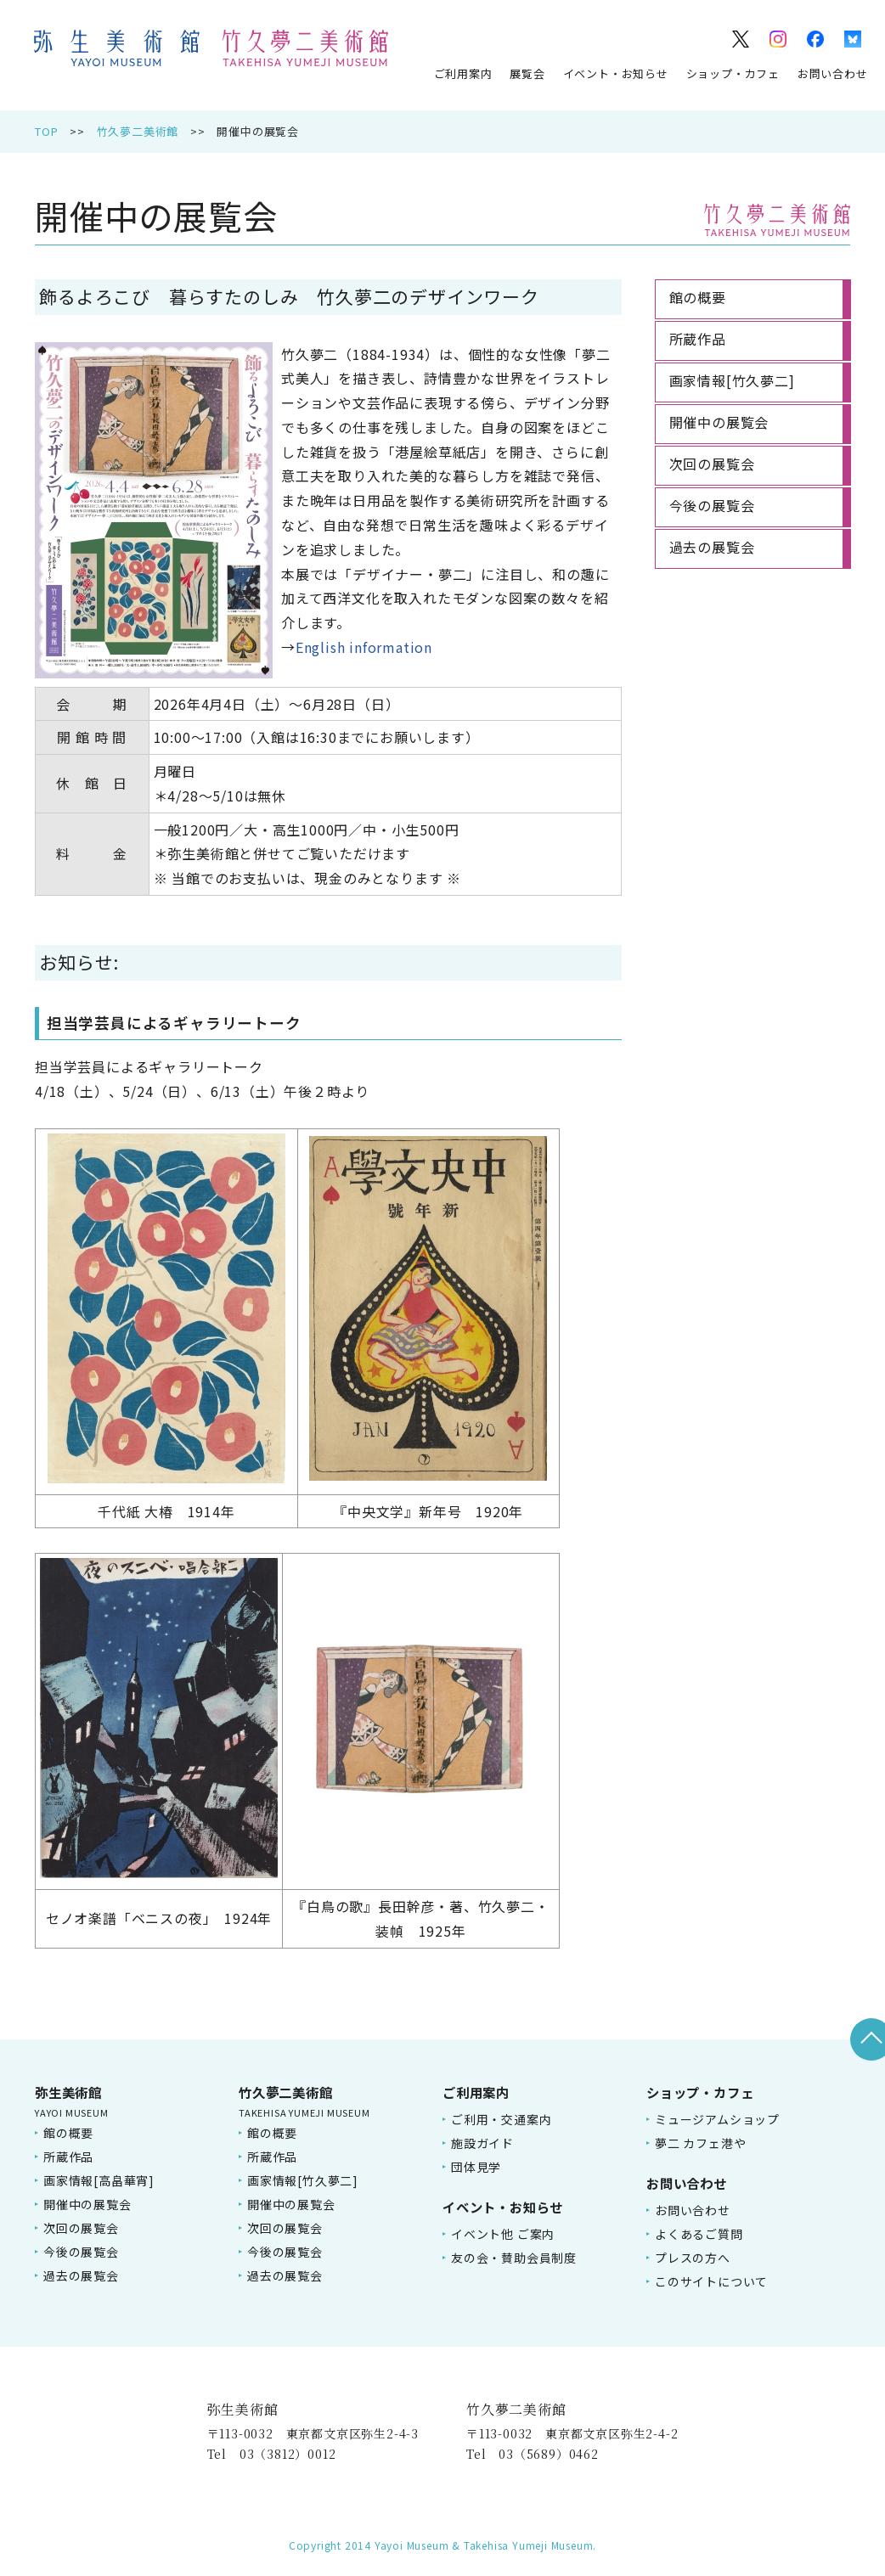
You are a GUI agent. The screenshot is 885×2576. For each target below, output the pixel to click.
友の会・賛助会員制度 (514, 2257)
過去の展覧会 (81, 2275)
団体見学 (476, 2166)
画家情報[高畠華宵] (99, 2180)
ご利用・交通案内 (501, 2119)
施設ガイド (482, 2142)
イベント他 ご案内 (503, 2233)
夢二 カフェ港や (700, 2142)
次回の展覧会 (81, 2227)
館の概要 (68, 2132)
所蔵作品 (68, 2156)
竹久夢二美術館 (138, 131)
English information (364, 647)
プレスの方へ (692, 2257)
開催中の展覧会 (87, 2204)
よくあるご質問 (699, 2233)
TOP (46, 131)
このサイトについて (711, 2281)
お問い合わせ (833, 73)
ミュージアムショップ (717, 2119)
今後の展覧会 (81, 2251)
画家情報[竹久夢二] (302, 2180)
